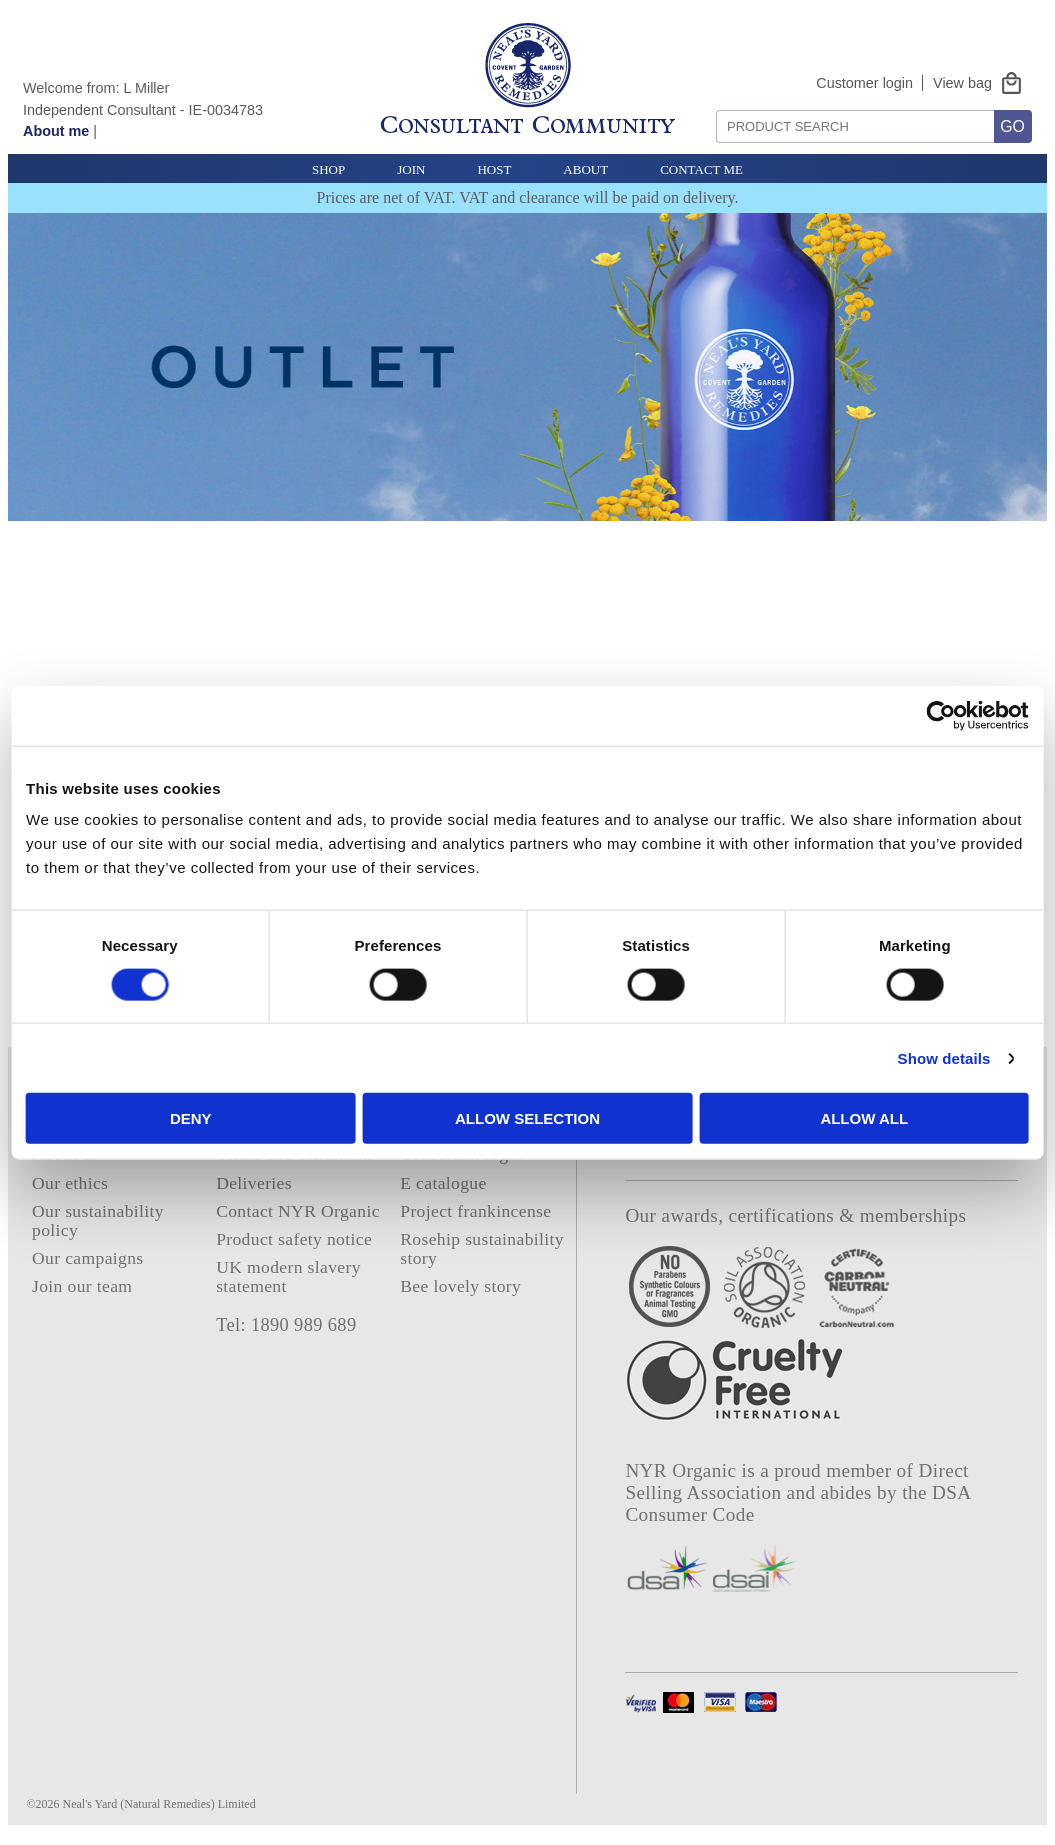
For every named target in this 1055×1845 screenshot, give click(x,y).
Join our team (82, 1286)
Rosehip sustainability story (482, 1248)
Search (709, 102)
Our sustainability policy (98, 1220)
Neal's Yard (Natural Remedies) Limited (159, 1804)
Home (54, 1126)
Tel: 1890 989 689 (286, 1325)
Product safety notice (294, 1239)
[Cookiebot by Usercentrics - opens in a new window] (875, 715)
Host (494, 169)
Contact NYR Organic (298, 1211)
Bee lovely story (460, 1286)
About (585, 169)
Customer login (864, 83)
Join (411, 169)
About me (56, 131)
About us (65, 1154)
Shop (328, 169)
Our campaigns (88, 1258)
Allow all (820, 1118)
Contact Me (701, 169)
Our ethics (70, 1183)
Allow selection (527, 1118)
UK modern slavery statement (288, 1276)
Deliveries (254, 1183)
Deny (235, 1118)
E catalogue (443, 1183)
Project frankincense (475, 1211)
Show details (877, 1057)
